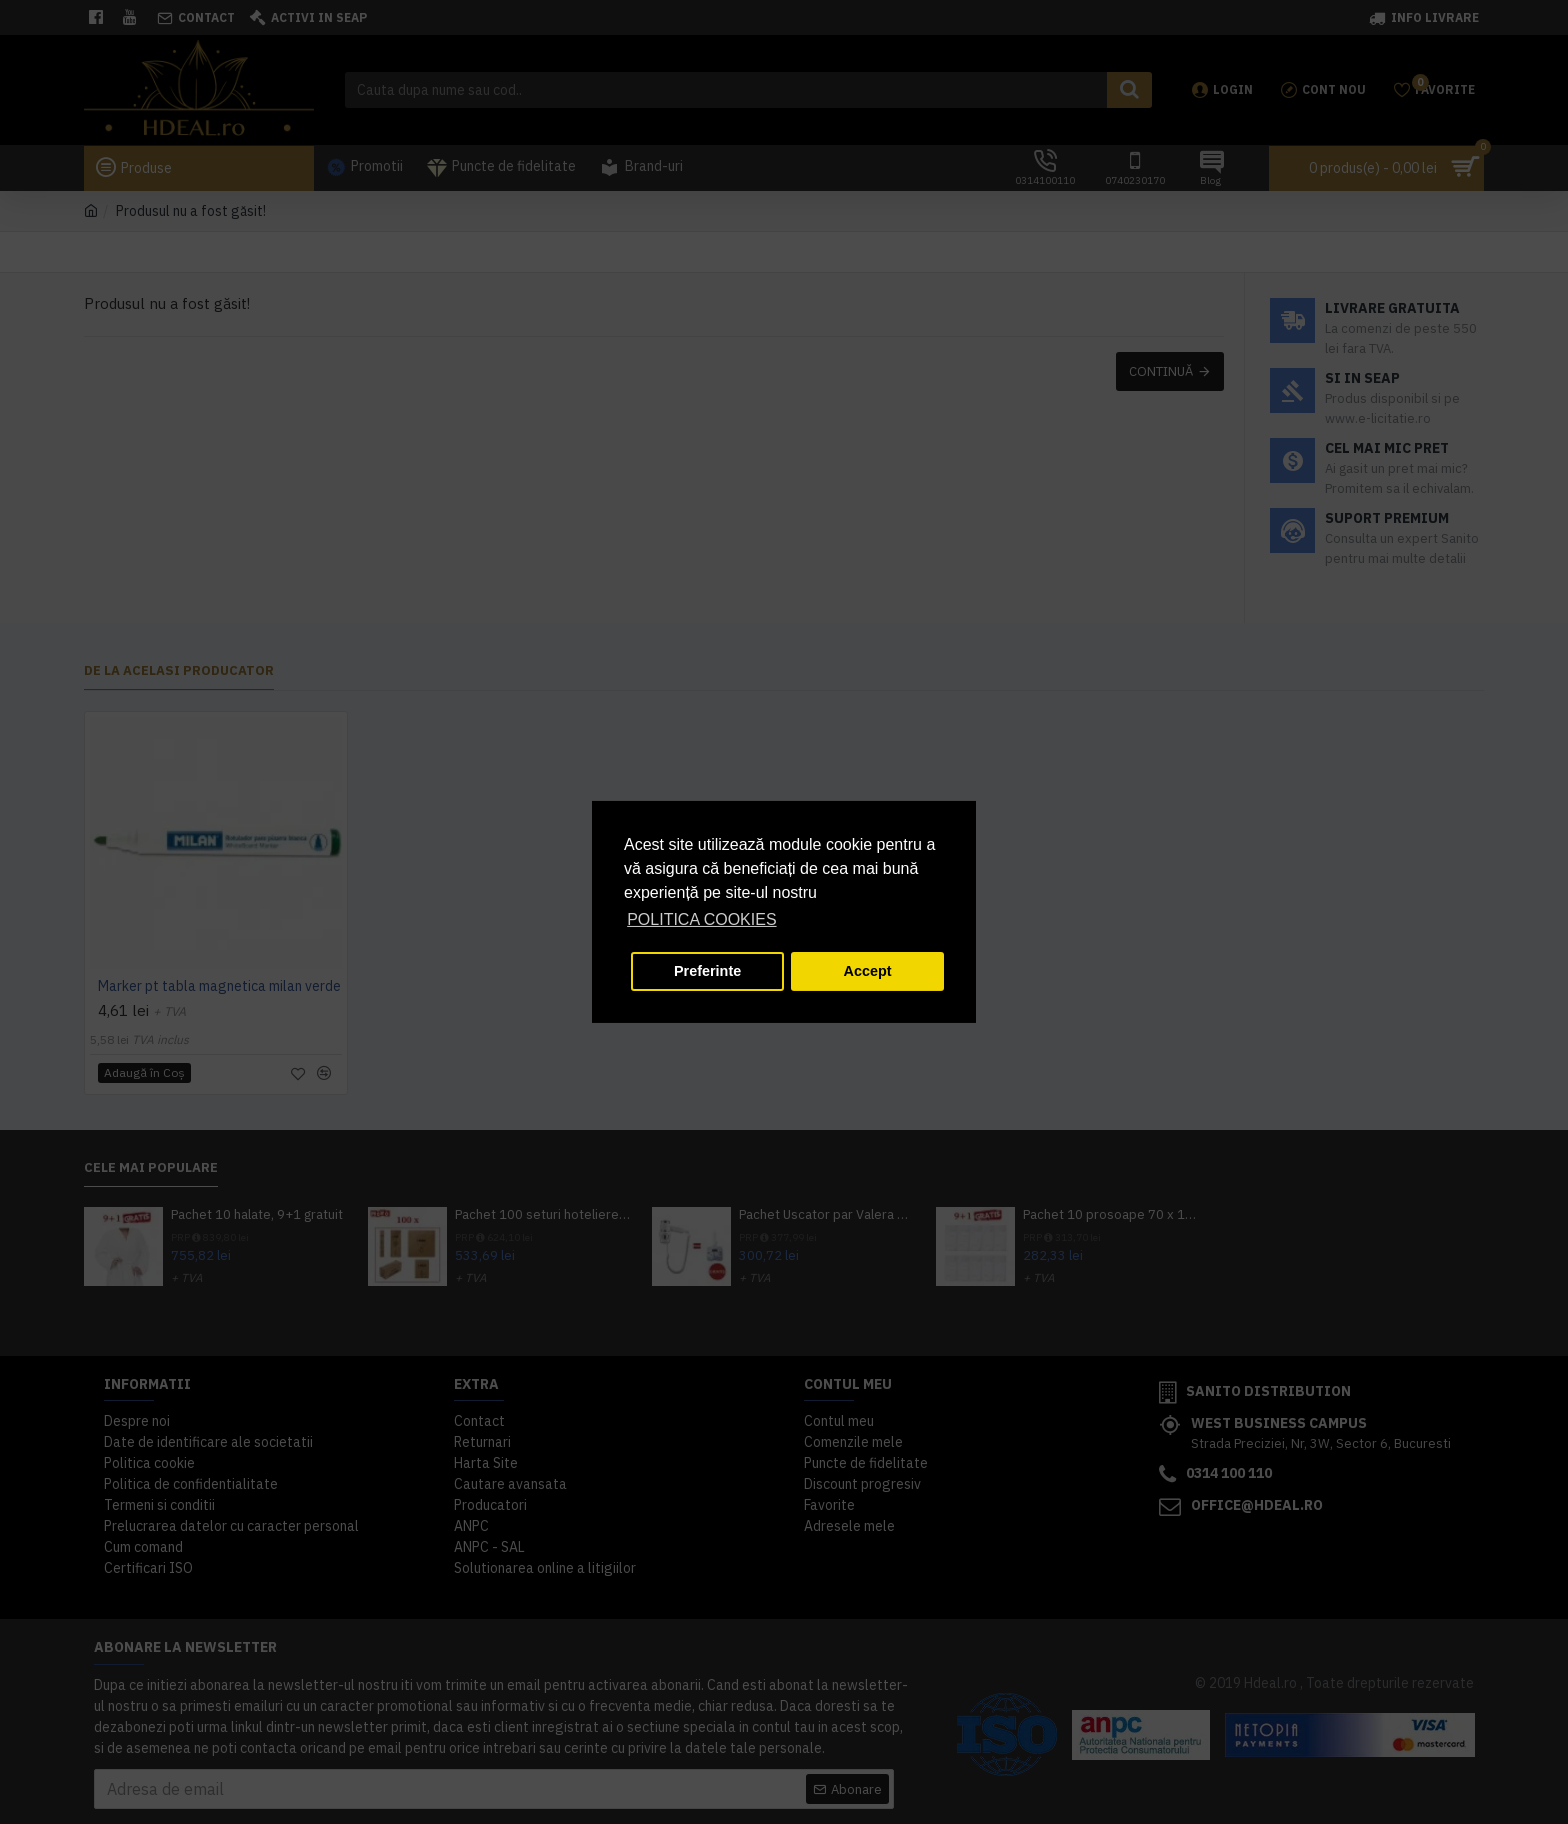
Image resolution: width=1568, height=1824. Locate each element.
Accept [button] (868, 971)
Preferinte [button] (707, 971)
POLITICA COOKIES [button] (701, 919)
